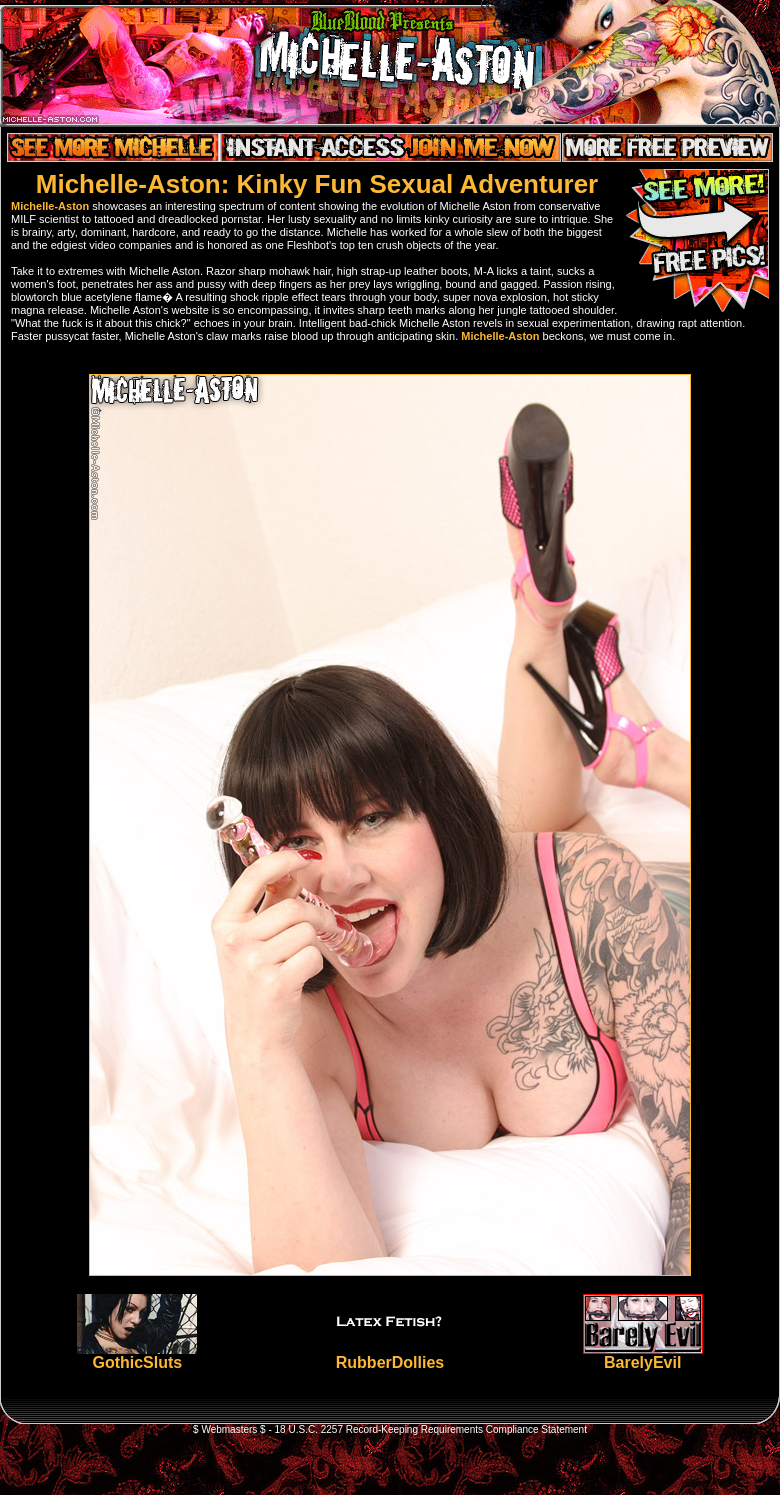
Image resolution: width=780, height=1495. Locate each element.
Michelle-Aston (50, 206)
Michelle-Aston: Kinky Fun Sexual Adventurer (317, 184)
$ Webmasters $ (229, 1429)
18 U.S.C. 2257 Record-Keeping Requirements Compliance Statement (431, 1429)
